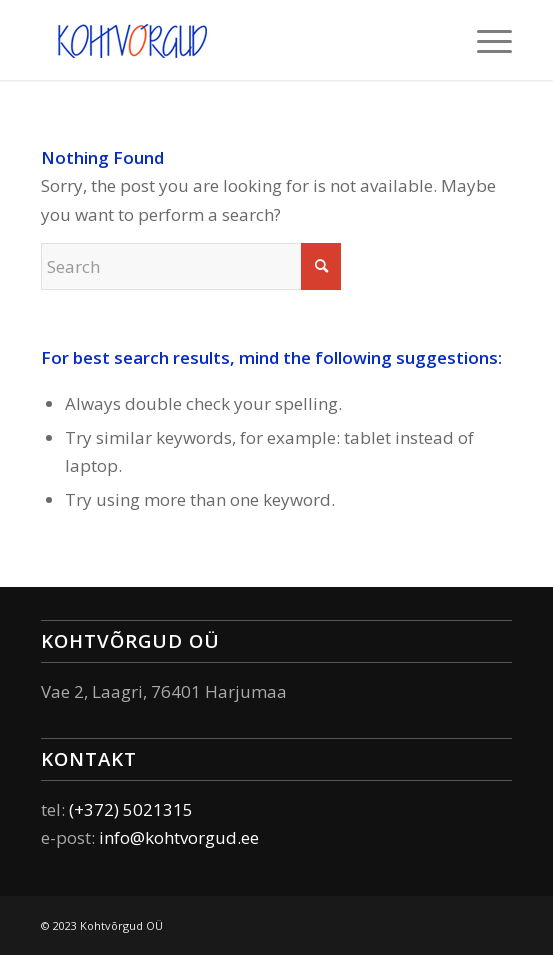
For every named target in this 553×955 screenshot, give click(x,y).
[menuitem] (484, 40)
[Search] (191, 266)
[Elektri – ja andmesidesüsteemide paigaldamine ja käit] (229, 40)
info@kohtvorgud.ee (179, 837)
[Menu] (484, 40)
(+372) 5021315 (131, 809)
